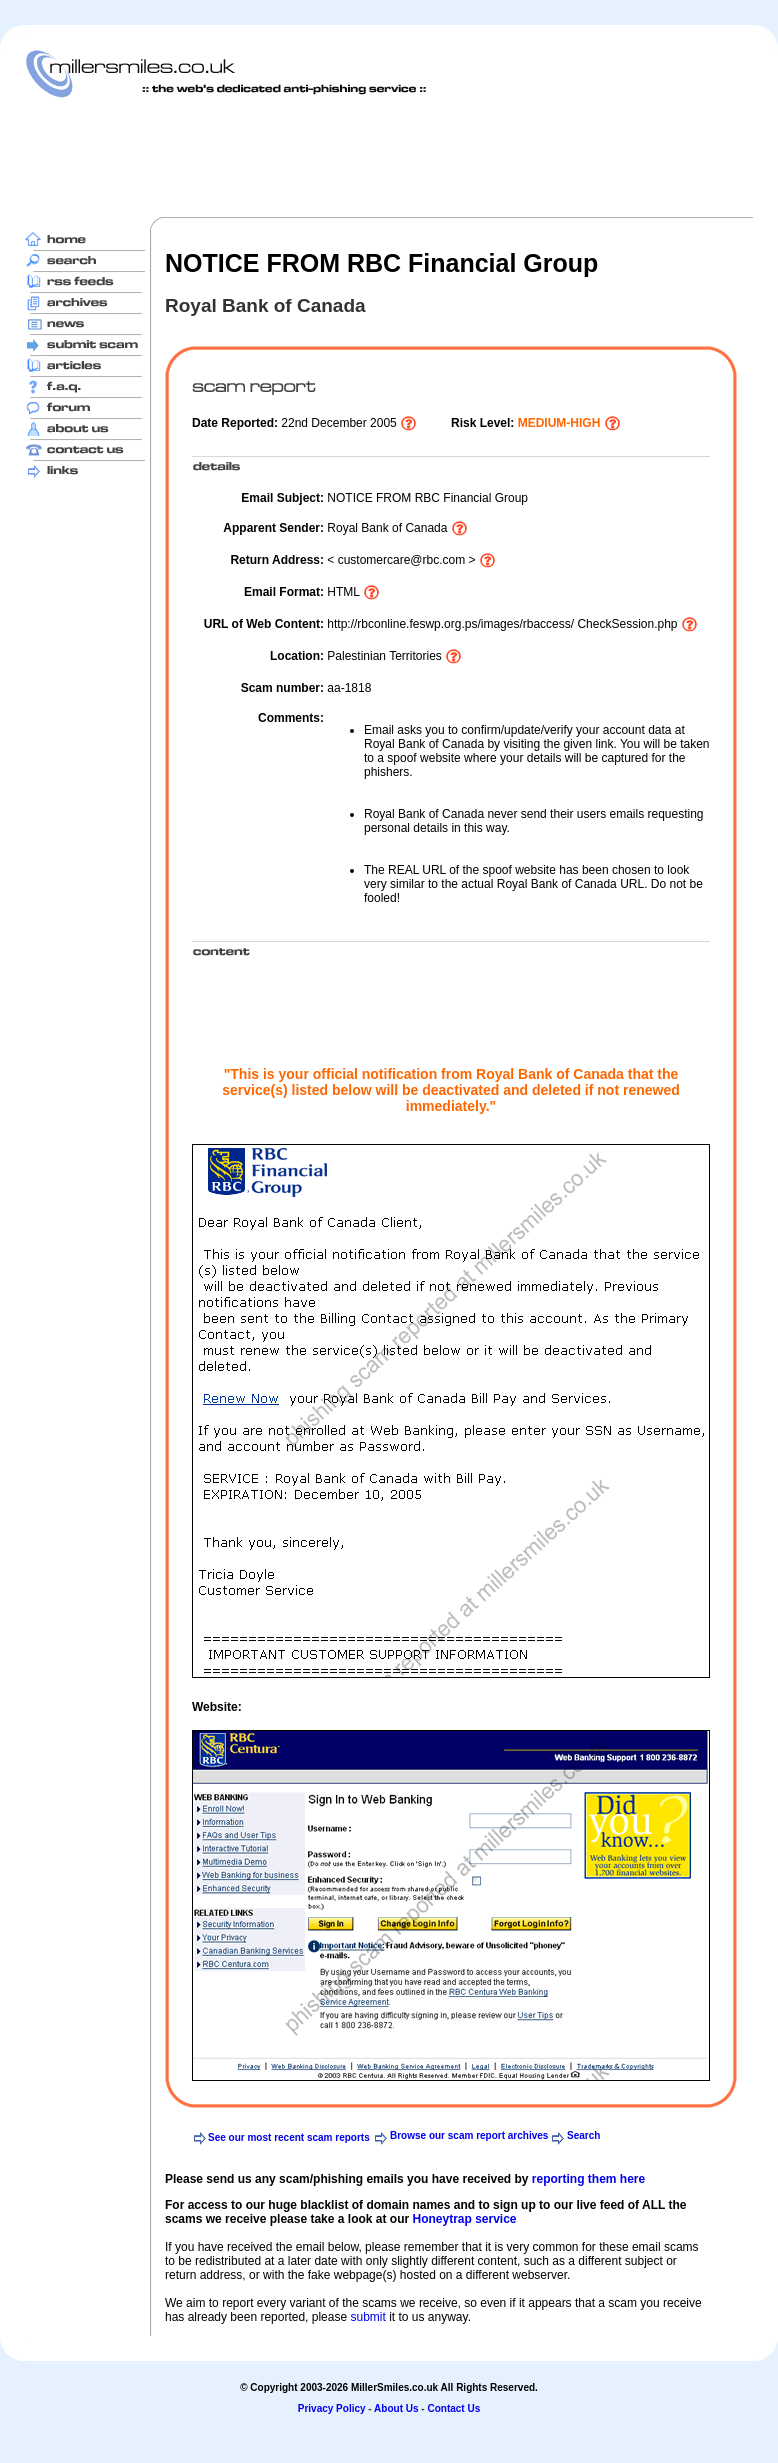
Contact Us (453, 2408)
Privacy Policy (332, 2408)
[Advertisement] (389, 157)
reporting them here (588, 2179)
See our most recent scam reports (289, 2137)
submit (367, 2317)
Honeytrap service (464, 2219)
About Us (396, 2408)
